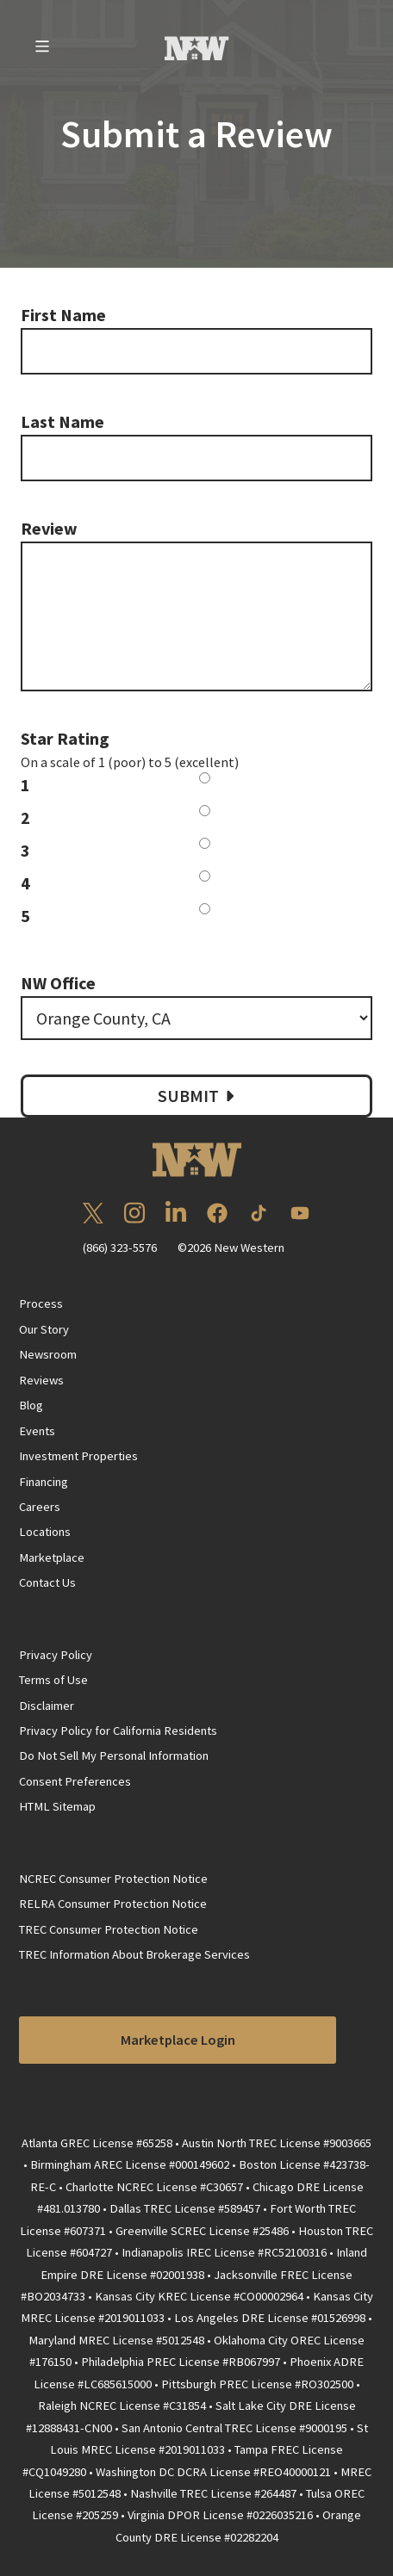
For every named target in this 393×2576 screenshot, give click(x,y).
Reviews (41, 1380)
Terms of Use (53, 1679)
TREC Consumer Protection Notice (108, 1929)
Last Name (62, 421)
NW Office (58, 983)
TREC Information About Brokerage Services (134, 1954)
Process (41, 1303)
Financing (43, 1481)
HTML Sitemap (57, 1806)
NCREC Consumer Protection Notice (113, 1878)
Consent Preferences (75, 1781)
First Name (63, 314)
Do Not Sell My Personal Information (114, 1755)
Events (37, 1431)
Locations (45, 1531)
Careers (39, 1506)
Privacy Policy (55, 1655)
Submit (198, 1095)
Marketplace (51, 1557)
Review (49, 528)
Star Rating (65, 738)
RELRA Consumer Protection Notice (113, 1903)
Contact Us (47, 1582)
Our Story (44, 1329)
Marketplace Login (178, 2039)
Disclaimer (46, 1705)
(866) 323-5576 (120, 1247)
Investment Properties (78, 1456)
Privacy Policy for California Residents (118, 1730)
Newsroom (48, 1354)
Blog (31, 1405)
